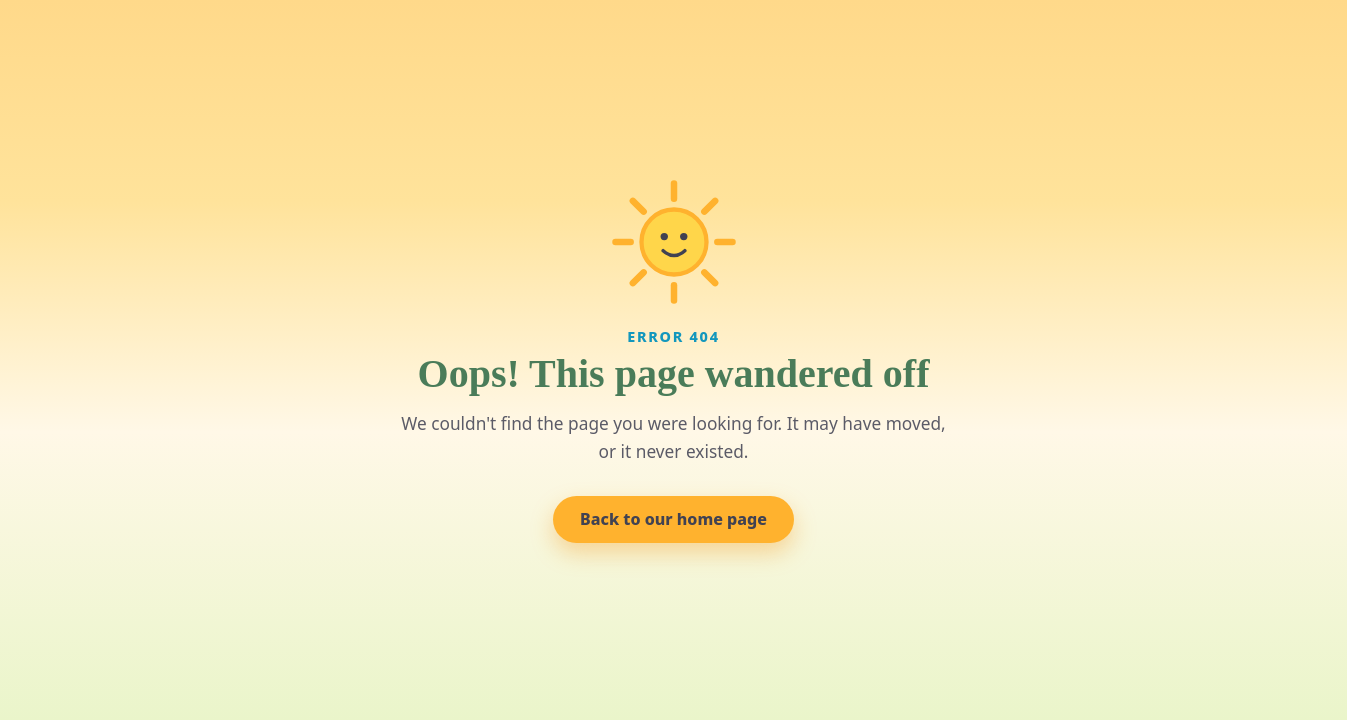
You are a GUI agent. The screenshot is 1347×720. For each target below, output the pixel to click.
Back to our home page (673, 519)
